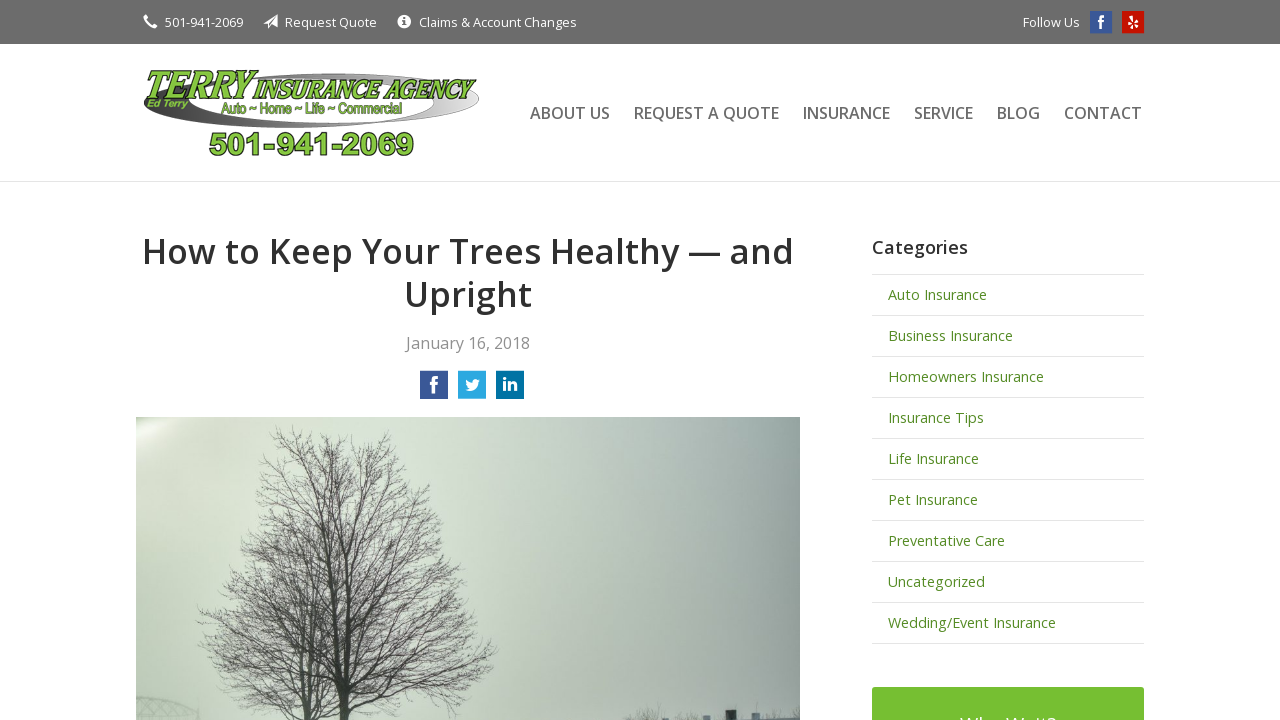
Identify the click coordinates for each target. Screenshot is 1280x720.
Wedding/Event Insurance (972, 622)
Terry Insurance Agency (311, 112)
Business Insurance (950, 335)
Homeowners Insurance (966, 376)
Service (943, 113)
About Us (570, 113)
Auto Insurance (937, 294)
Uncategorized (936, 581)
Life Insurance (933, 458)
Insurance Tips (936, 417)
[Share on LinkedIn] (510, 391)
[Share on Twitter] (472, 391)
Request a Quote (706, 113)
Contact (1103, 113)
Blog (1018, 113)
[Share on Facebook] (434, 391)
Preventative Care (946, 540)
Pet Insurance (933, 499)
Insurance (846, 113)
